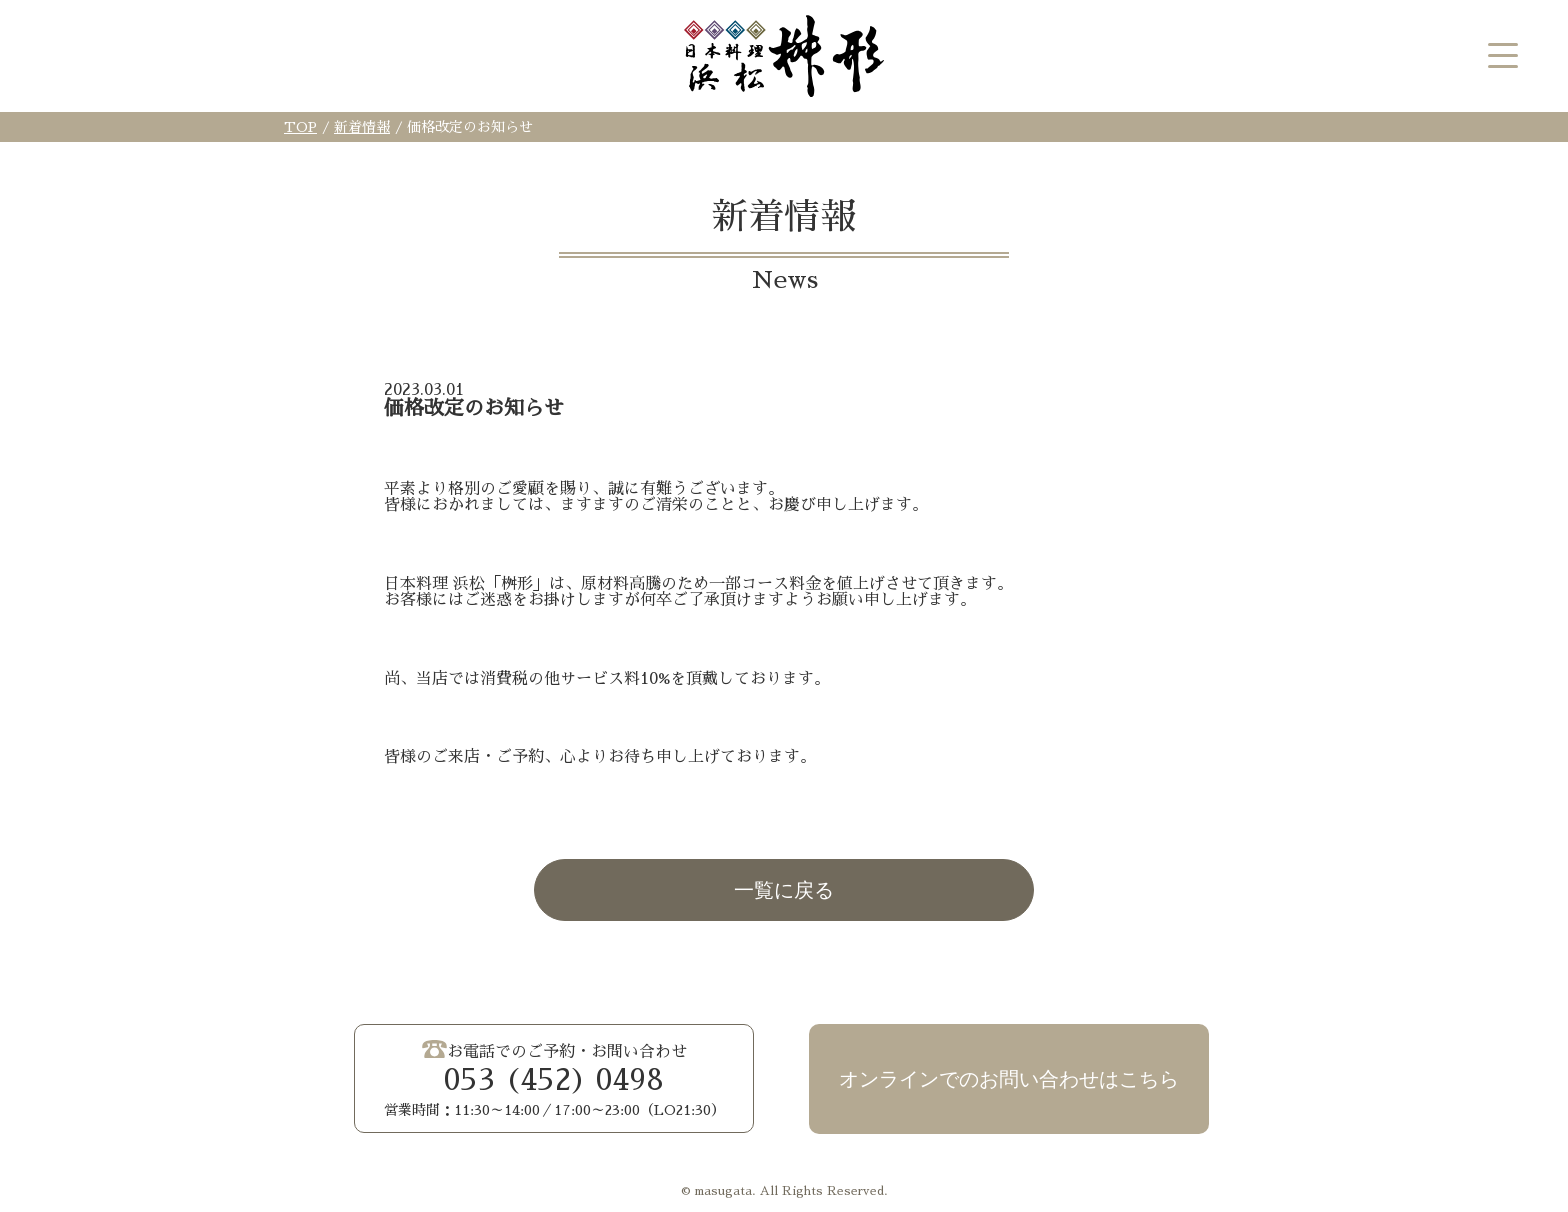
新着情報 (362, 127)
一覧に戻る (784, 890)
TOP (300, 127)
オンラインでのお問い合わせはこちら (1009, 1079)
